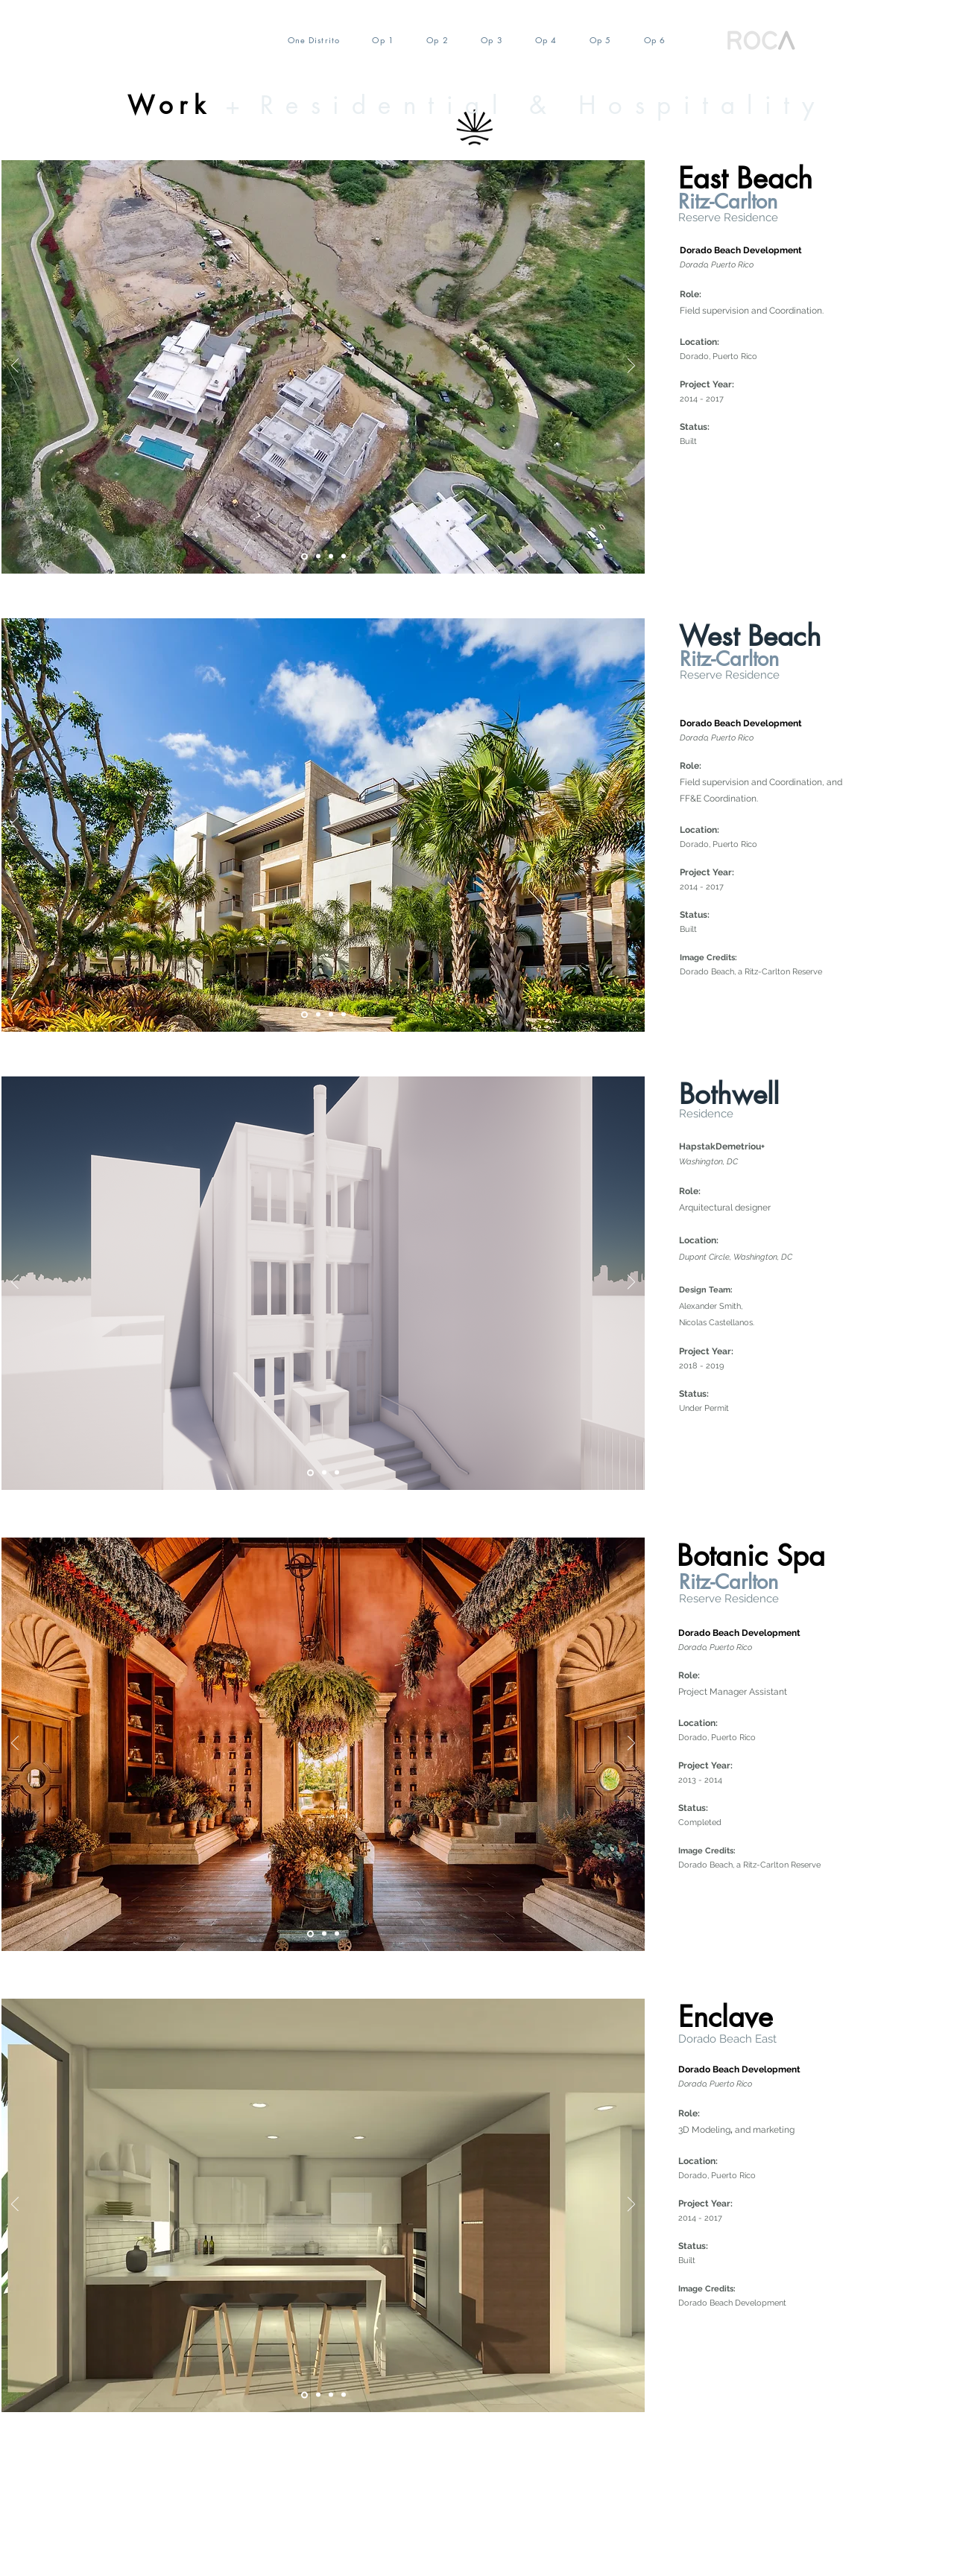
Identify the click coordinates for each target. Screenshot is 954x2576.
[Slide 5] (304, 556)
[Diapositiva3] (337, 1934)
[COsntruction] (343, 1014)
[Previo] (15, 366)
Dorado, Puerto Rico (719, 356)
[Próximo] (631, 366)
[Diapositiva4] (331, 556)
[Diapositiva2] (318, 556)
